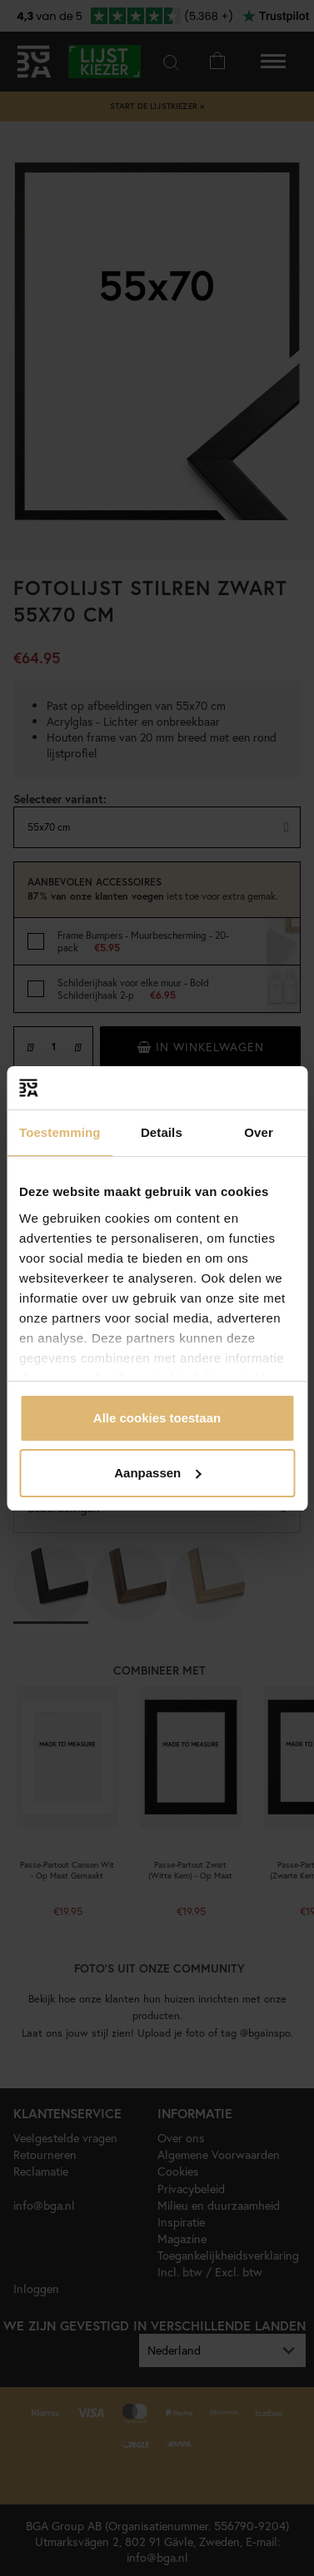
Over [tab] (258, 1132)
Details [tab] (161, 1132)
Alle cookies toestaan (157, 1418)
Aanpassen (157, 1473)
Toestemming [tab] (60, 1132)
